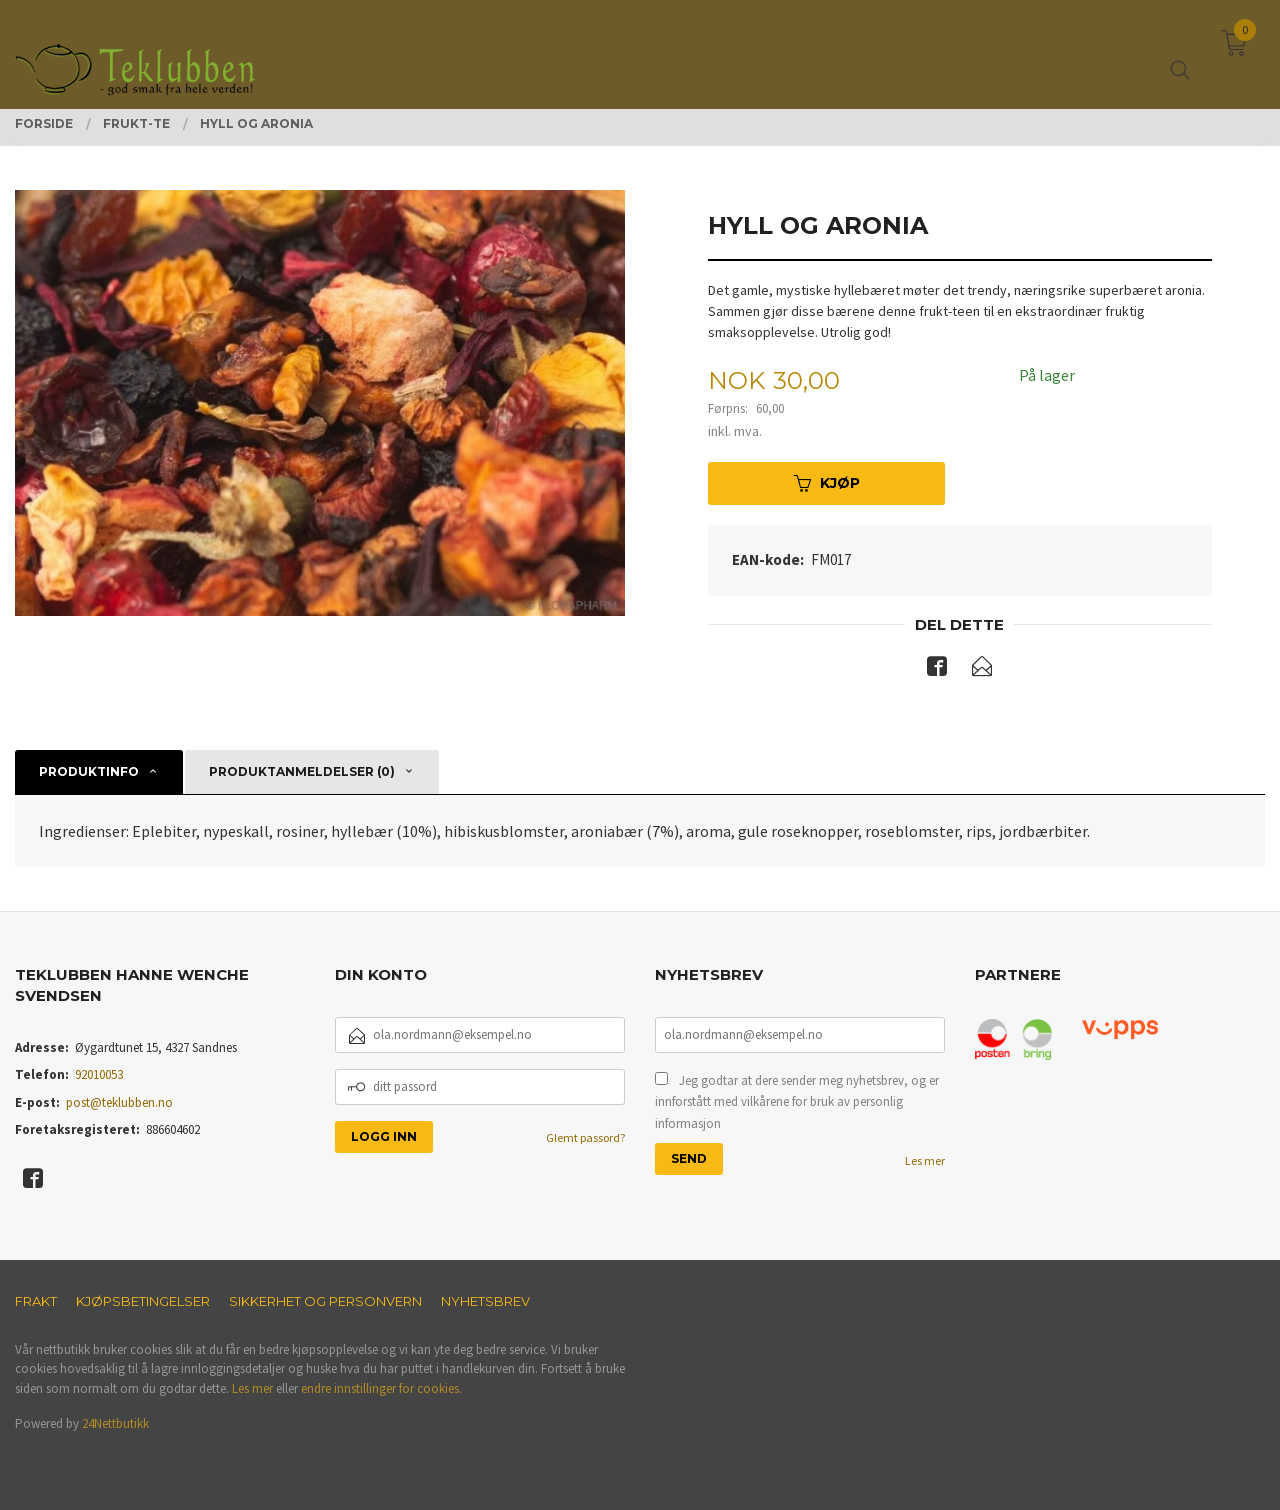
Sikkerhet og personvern (325, 1301)
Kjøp (827, 483)
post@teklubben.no (119, 1102)
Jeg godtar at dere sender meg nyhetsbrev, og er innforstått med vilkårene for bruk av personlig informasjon (797, 1102)
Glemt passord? (585, 1137)
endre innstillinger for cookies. (381, 1388)
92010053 (99, 1074)
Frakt (36, 1301)
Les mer (925, 1160)
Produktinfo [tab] (89, 771)
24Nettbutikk (115, 1423)
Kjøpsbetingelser (143, 1301)
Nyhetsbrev (485, 1301)
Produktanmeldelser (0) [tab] (302, 771)
